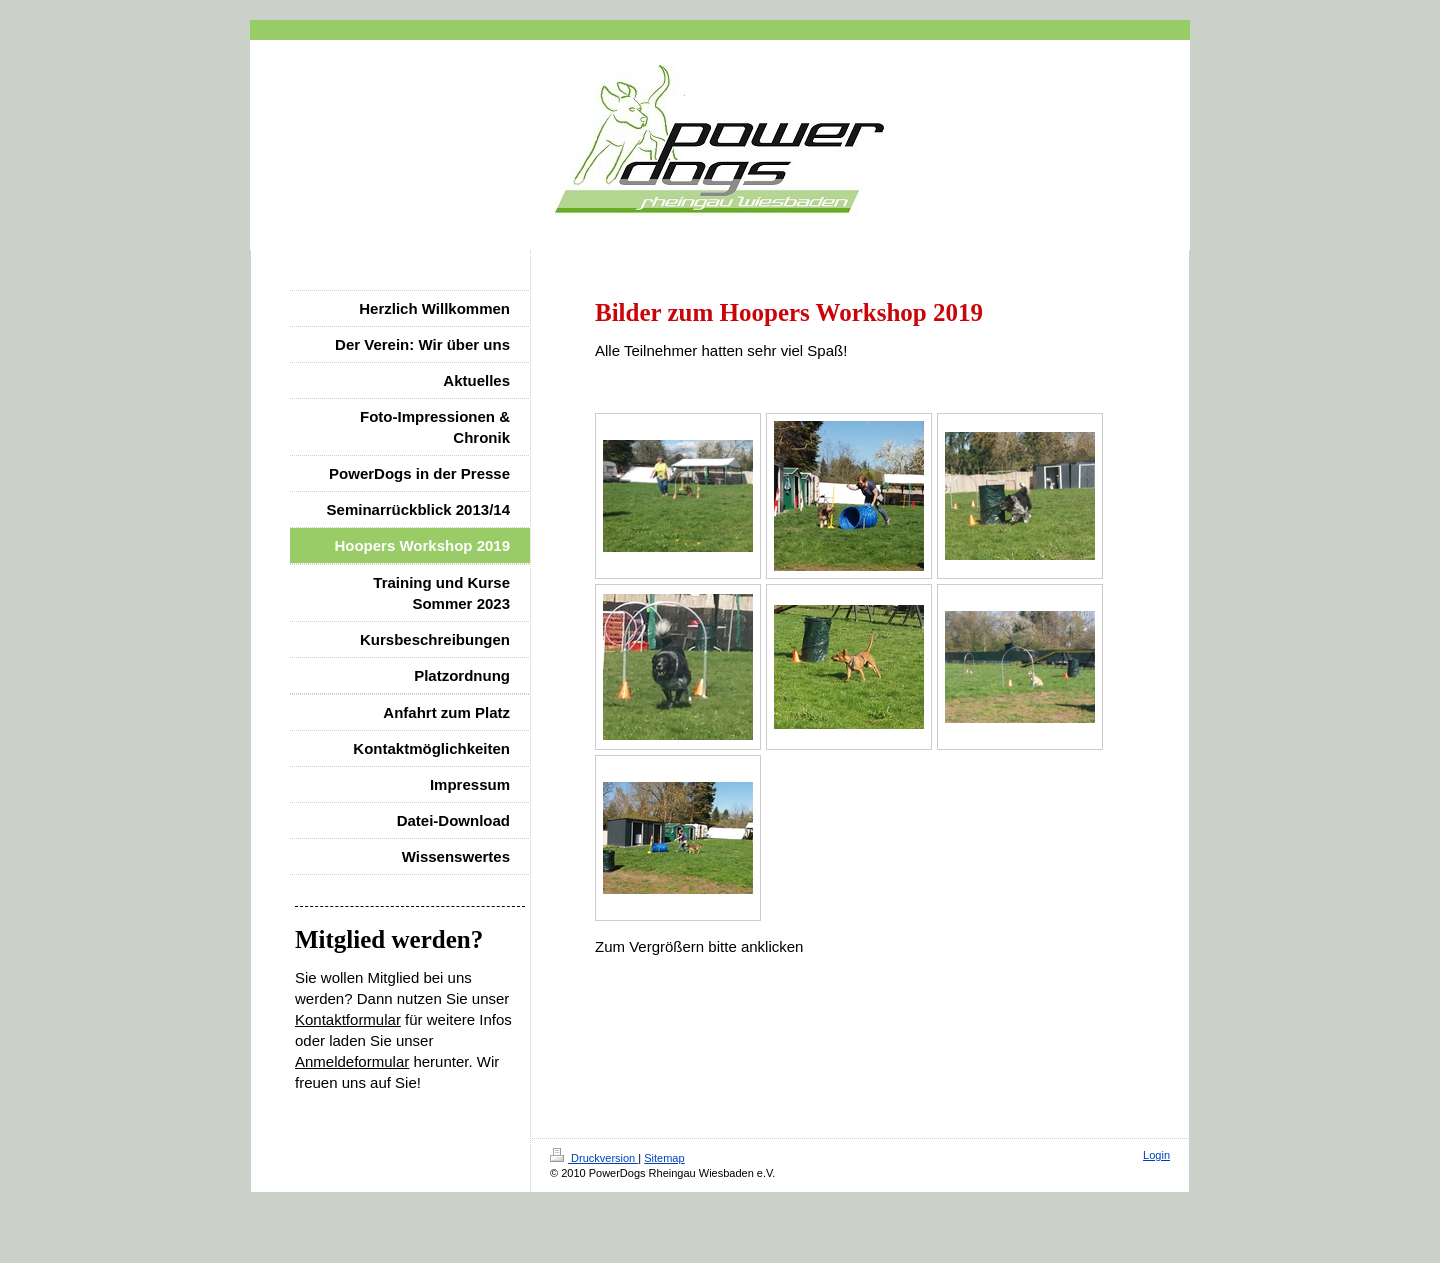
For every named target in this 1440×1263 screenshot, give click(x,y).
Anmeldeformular (352, 1061)
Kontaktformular (348, 1019)
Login (1156, 1155)
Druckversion (594, 1158)
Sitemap (664, 1158)
